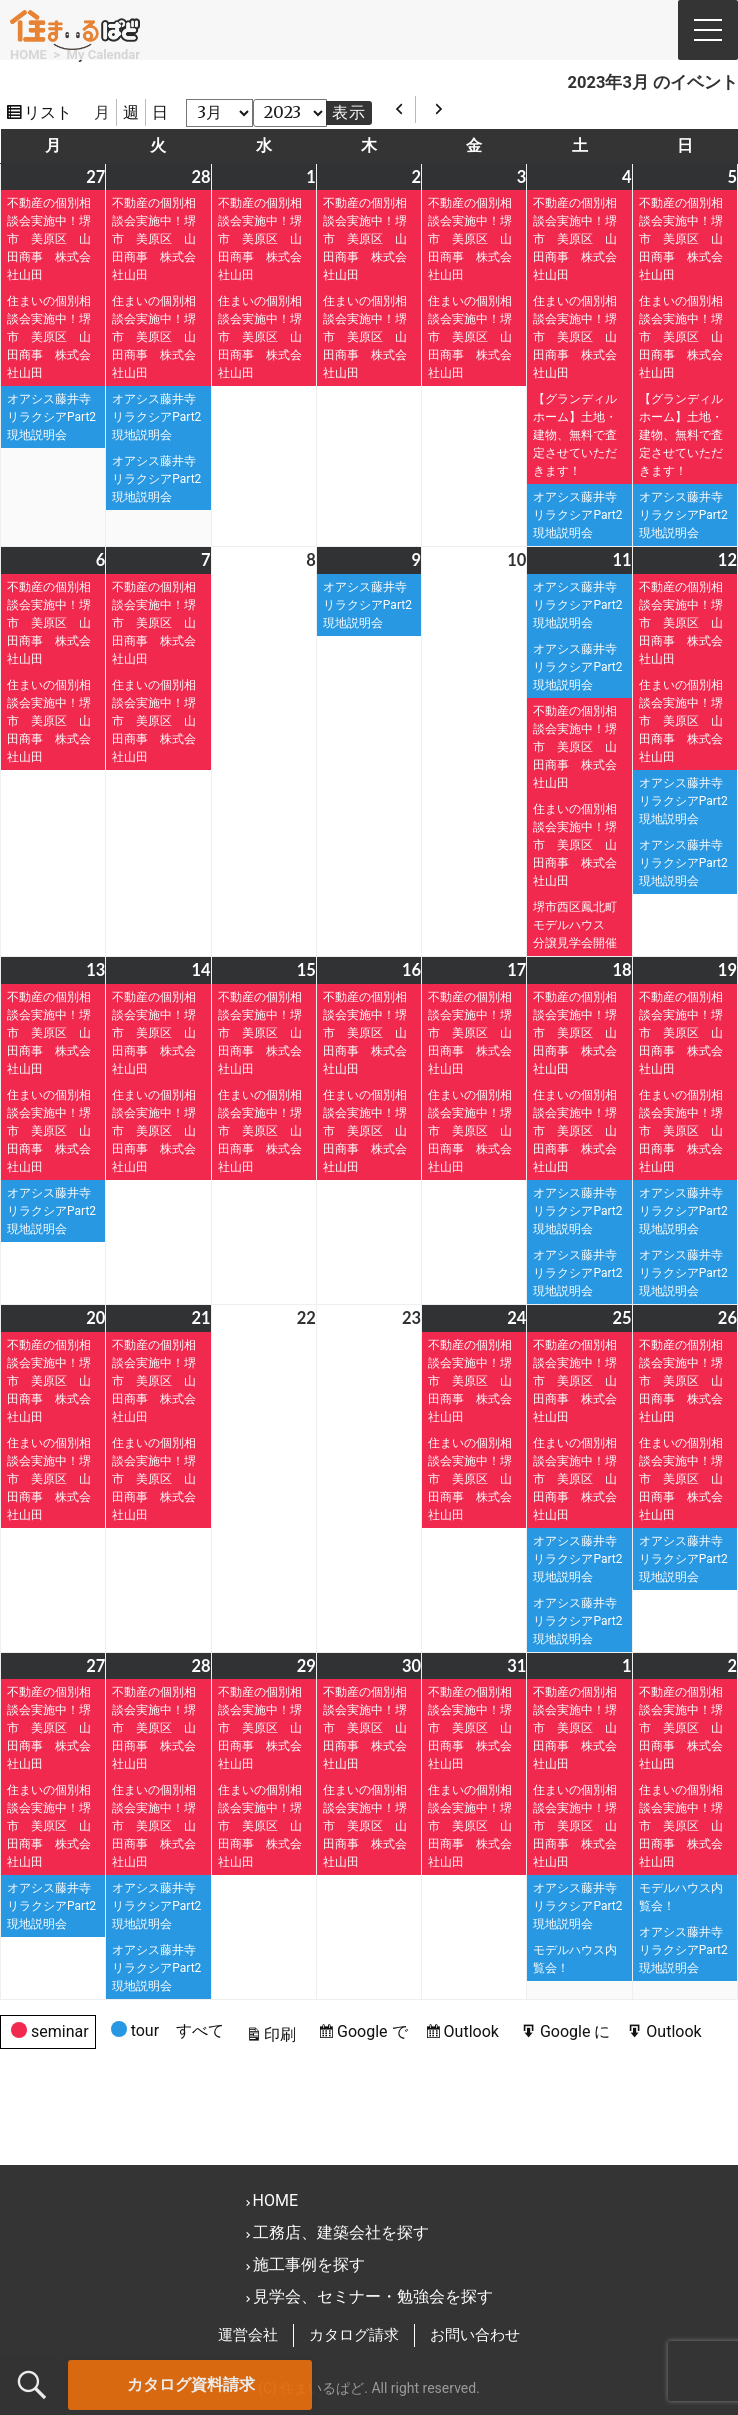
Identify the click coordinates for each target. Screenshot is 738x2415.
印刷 (283, 2034)
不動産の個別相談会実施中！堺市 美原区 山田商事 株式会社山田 (49, 239)
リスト (51, 112)
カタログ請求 (354, 2335)
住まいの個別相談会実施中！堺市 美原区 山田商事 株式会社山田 (49, 337)
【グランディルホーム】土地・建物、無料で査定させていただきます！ (575, 435)
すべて (200, 2030)
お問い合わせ (475, 2335)
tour (135, 2033)
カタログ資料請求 (191, 2384)
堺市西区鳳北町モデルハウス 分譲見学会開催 (581, 925)
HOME (275, 2200)
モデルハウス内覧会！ (575, 1959)
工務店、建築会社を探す (341, 2232)
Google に (578, 2031)
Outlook (474, 2031)
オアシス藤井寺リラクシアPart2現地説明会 (51, 417)
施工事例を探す (309, 2264)
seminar (50, 2034)
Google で (375, 2031)
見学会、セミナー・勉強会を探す (373, 2296)
